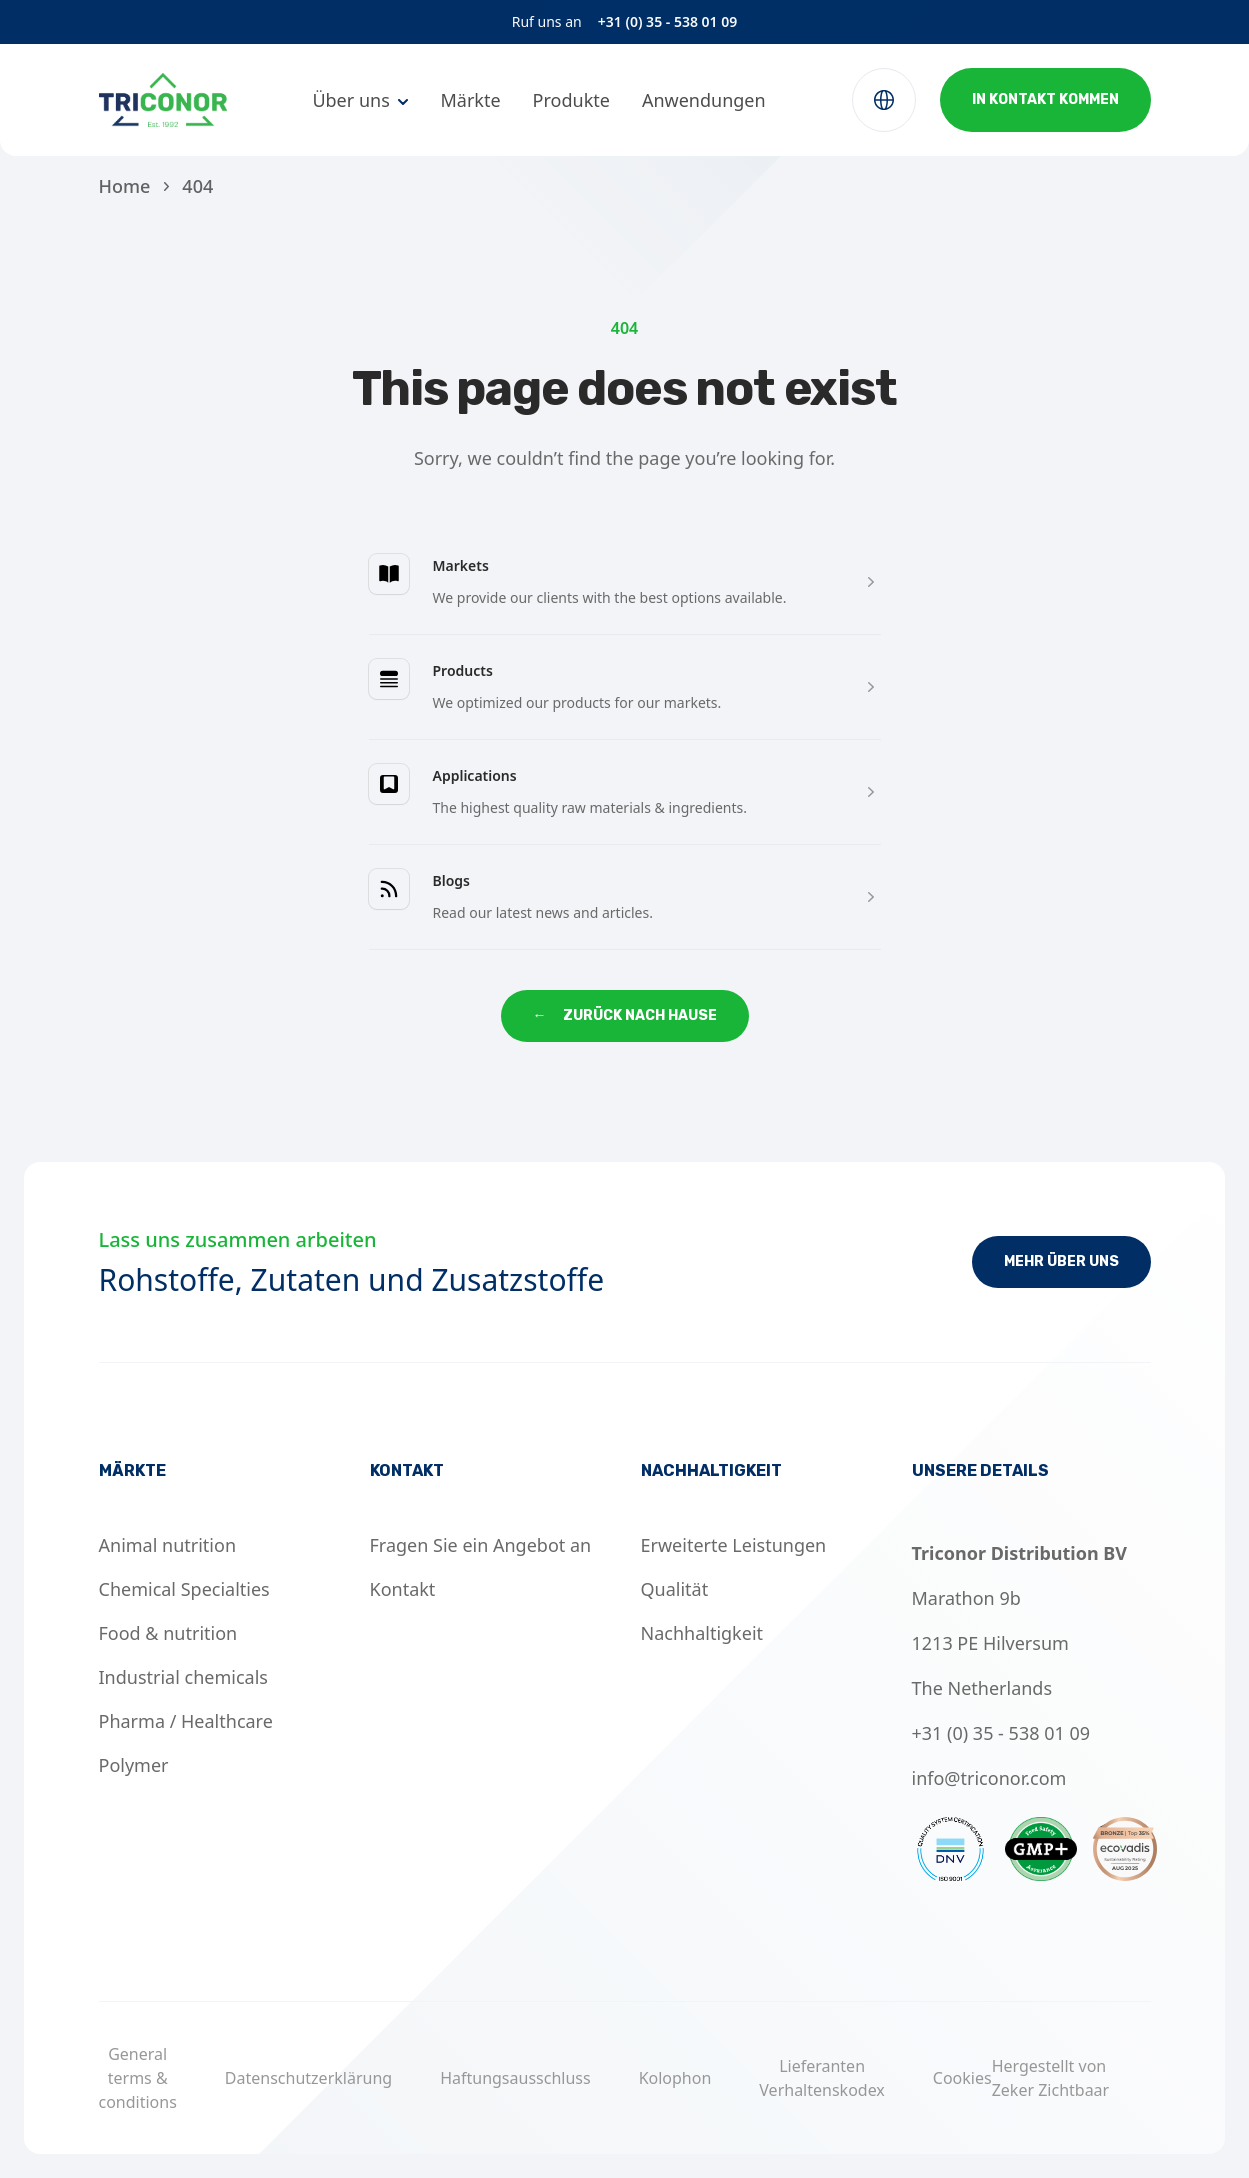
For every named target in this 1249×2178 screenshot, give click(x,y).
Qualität (675, 1589)
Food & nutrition (168, 1633)
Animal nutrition (168, 1545)
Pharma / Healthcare (186, 1721)
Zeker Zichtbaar (1051, 2090)
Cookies (962, 2078)
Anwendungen (704, 100)
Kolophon (675, 2078)
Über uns (350, 100)
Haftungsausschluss (515, 2078)
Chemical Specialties (184, 1589)
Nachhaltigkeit (702, 1633)
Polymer (134, 1765)
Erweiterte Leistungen (734, 1545)
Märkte (470, 100)
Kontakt (403, 1589)
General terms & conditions (138, 2078)
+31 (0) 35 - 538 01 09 (668, 21)
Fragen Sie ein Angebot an (481, 1545)
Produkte (571, 100)
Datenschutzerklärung (308, 2078)
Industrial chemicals (183, 1677)
